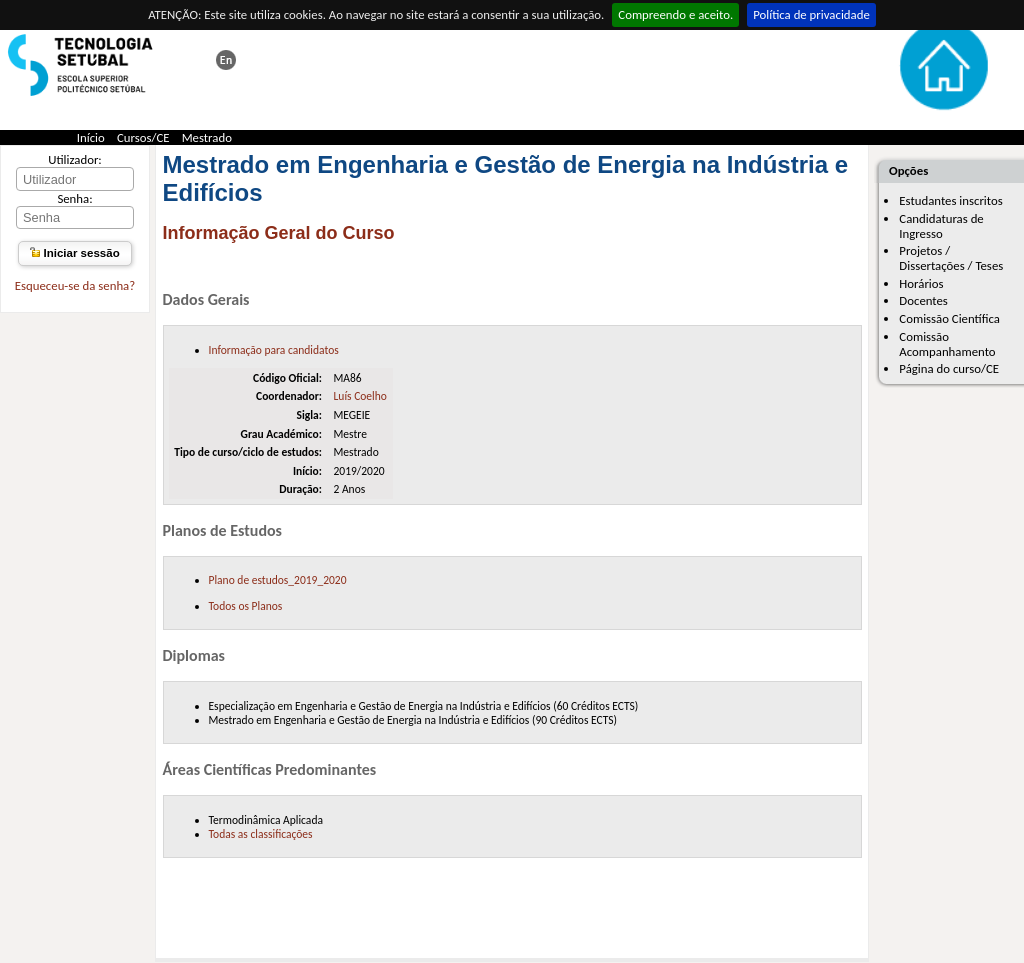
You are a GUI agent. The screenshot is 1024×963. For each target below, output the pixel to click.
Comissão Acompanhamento (947, 344)
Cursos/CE (143, 137)
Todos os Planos (246, 606)
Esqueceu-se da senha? (75, 285)
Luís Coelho (359, 396)
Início (91, 137)
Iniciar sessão (74, 253)
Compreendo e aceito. (675, 14)
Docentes (923, 300)
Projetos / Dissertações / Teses (951, 258)
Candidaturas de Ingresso (941, 226)
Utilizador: (75, 159)
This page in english (226, 60)
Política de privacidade (811, 14)
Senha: (74, 198)
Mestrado (207, 137)
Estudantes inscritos (950, 200)
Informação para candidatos (274, 350)
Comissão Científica (949, 318)
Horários (921, 283)
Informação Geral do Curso (279, 233)
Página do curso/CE (949, 368)
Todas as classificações (261, 834)
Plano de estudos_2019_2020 (278, 580)
